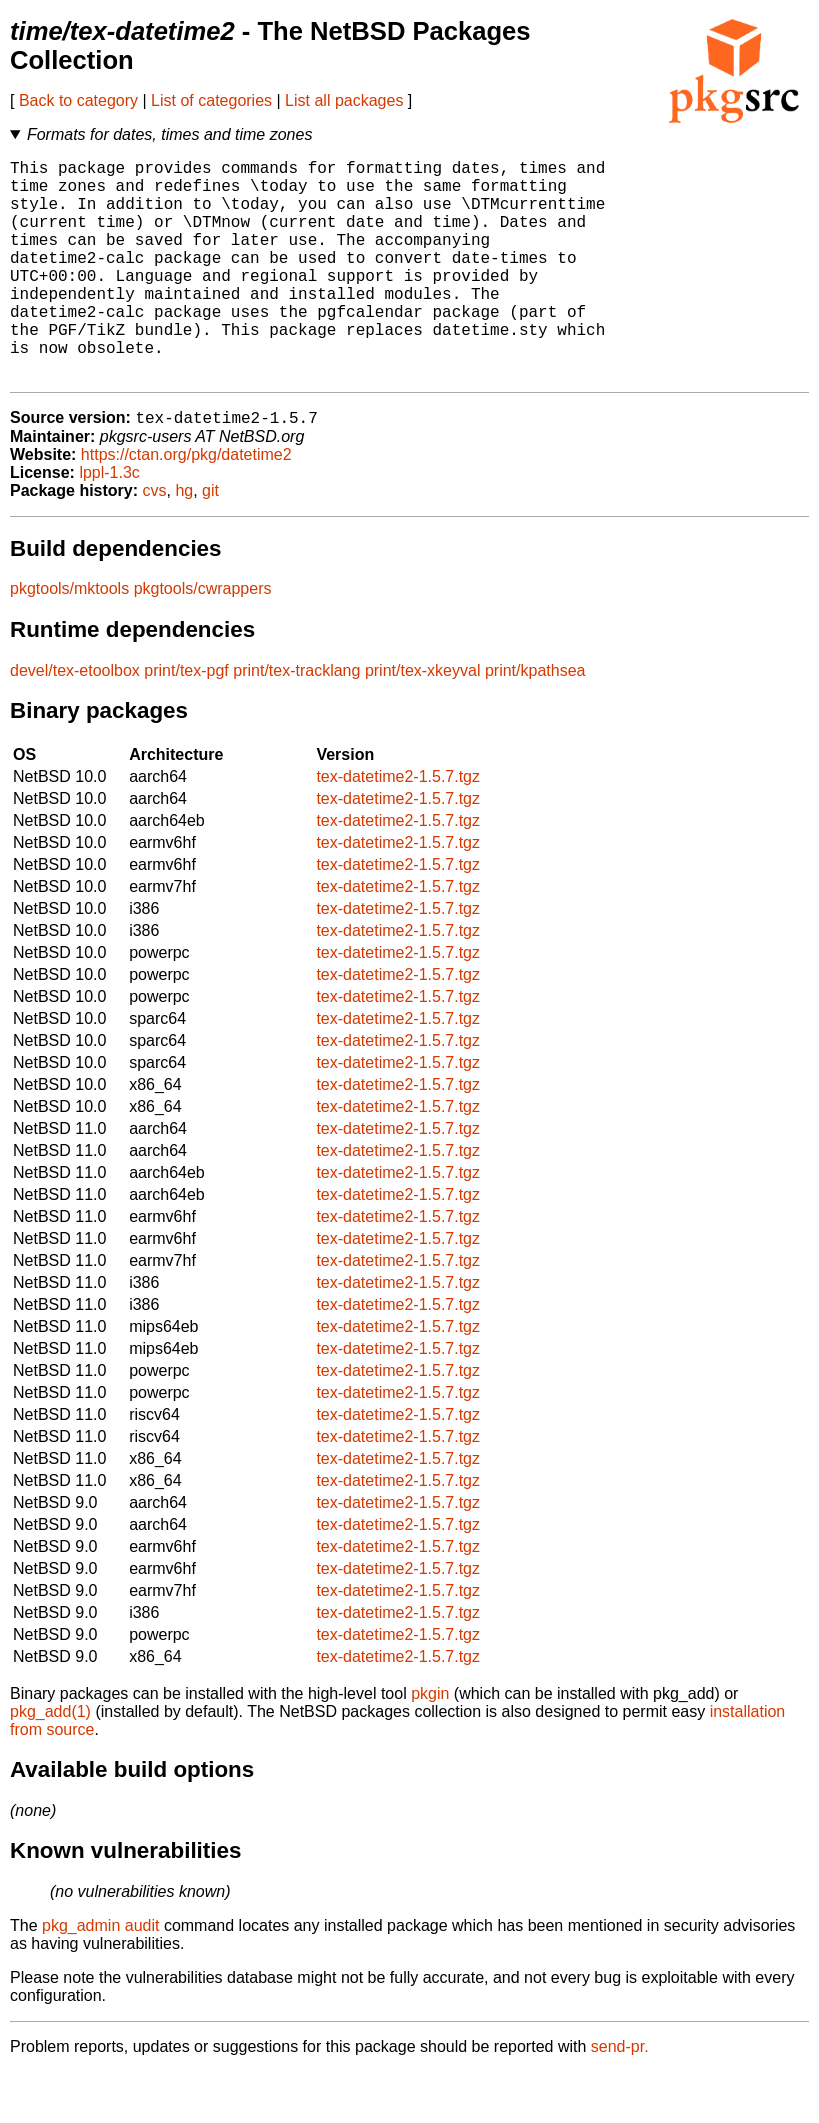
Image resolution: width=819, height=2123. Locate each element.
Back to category (78, 100)
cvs (155, 541)
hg (184, 541)
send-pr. (620, 2097)
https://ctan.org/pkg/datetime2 (186, 505)
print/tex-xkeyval (423, 721)
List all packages (344, 100)
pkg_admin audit (100, 1976)
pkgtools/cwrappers (203, 639)
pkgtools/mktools (69, 639)
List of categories (211, 100)
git (210, 541)
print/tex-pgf (186, 721)
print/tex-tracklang (296, 721)
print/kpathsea (535, 721)
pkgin (430, 1744)
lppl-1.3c (109, 523)
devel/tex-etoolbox (75, 721)
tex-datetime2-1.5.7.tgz (398, 827)
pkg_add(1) (50, 1762)
